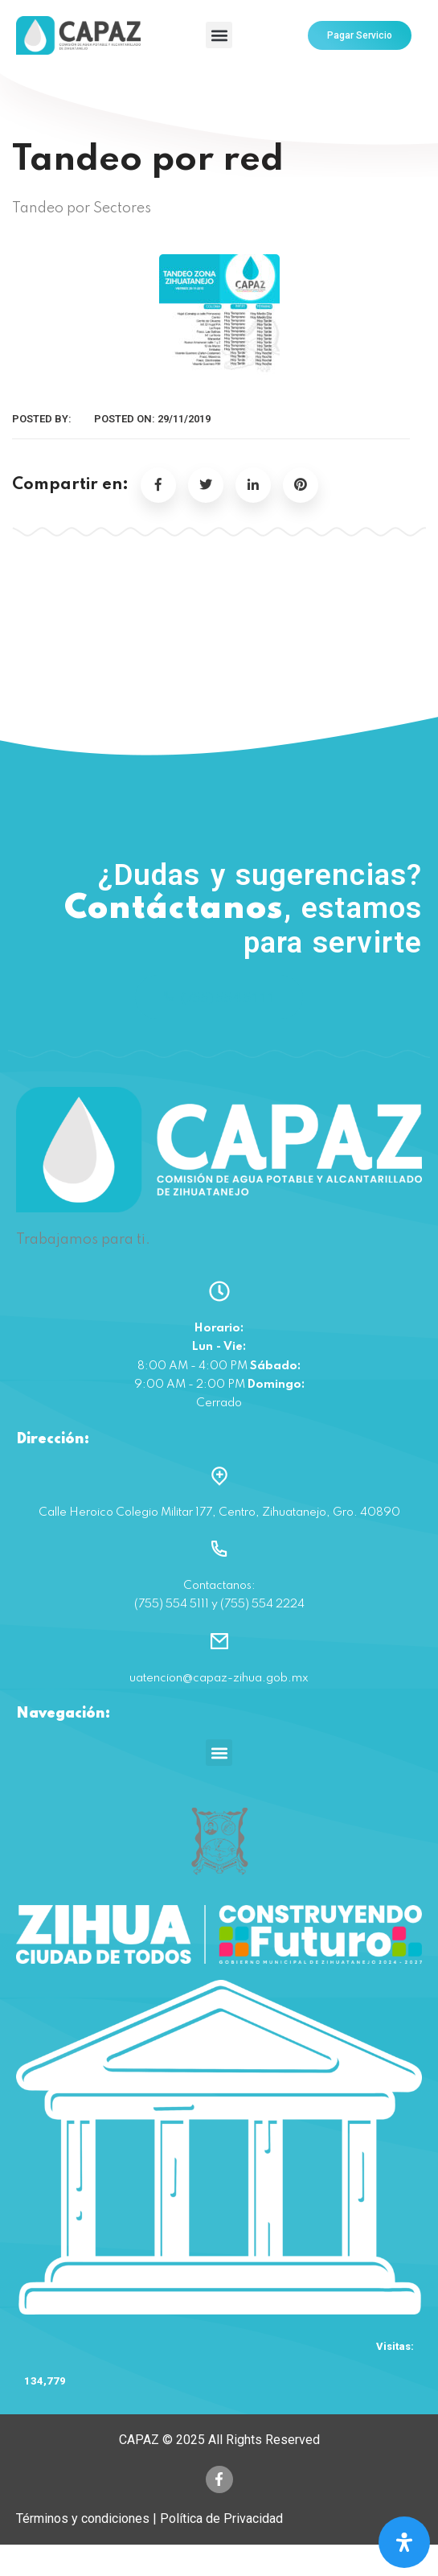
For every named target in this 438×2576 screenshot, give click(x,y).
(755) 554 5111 (219, 997)
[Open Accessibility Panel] (404, 2542)
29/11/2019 (184, 419)
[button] (219, 35)
